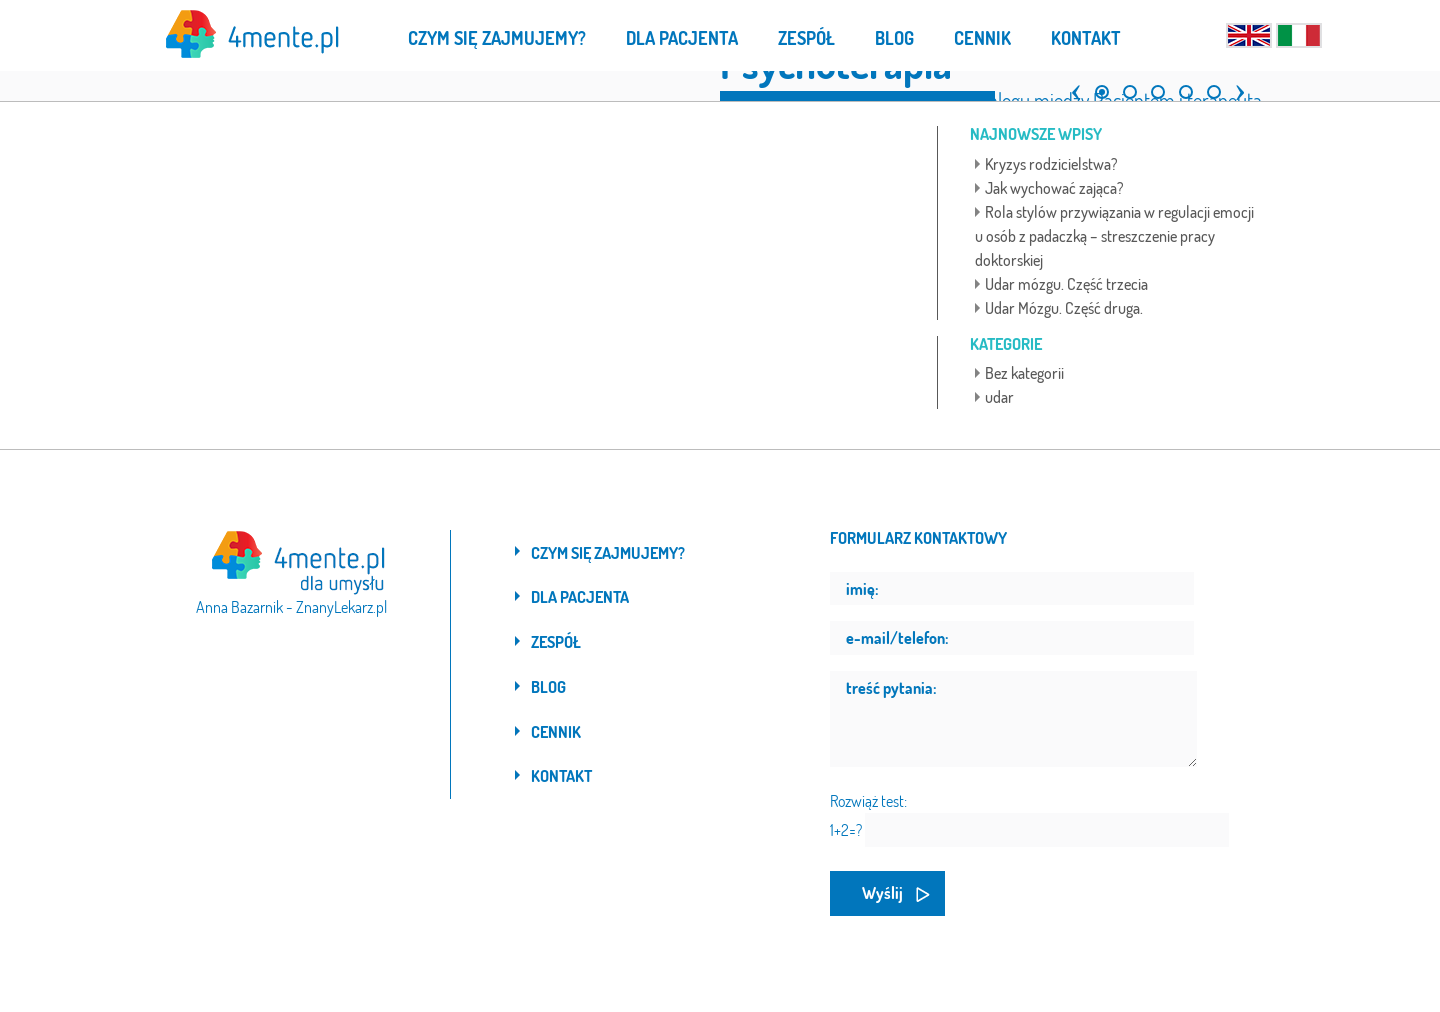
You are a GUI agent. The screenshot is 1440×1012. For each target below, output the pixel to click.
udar (999, 397)
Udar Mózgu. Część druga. (1064, 308)
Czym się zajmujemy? (608, 553)
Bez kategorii (1024, 373)
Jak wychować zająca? (1054, 188)
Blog (548, 687)
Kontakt (561, 776)
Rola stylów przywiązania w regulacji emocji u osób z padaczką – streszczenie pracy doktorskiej (1114, 236)
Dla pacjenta (580, 597)
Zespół (556, 642)
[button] (1071, 84)
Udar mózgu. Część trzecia (1066, 284)
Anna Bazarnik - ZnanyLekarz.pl (291, 607)
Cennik (556, 732)
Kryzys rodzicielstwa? (1051, 164)
